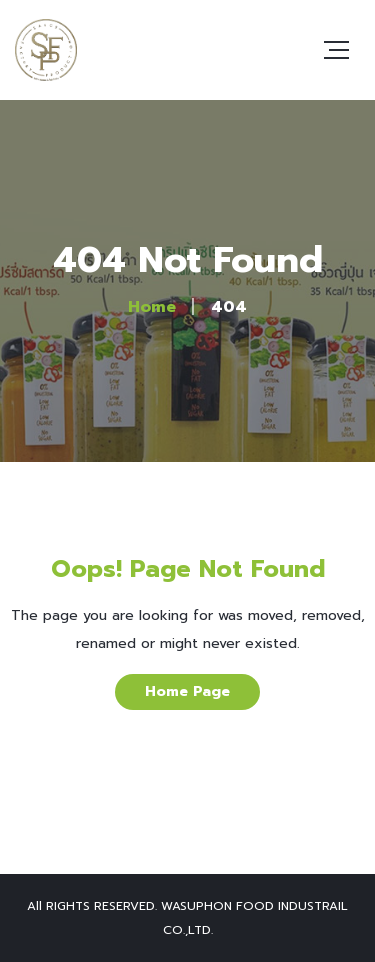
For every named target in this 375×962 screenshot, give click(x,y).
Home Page (187, 691)
